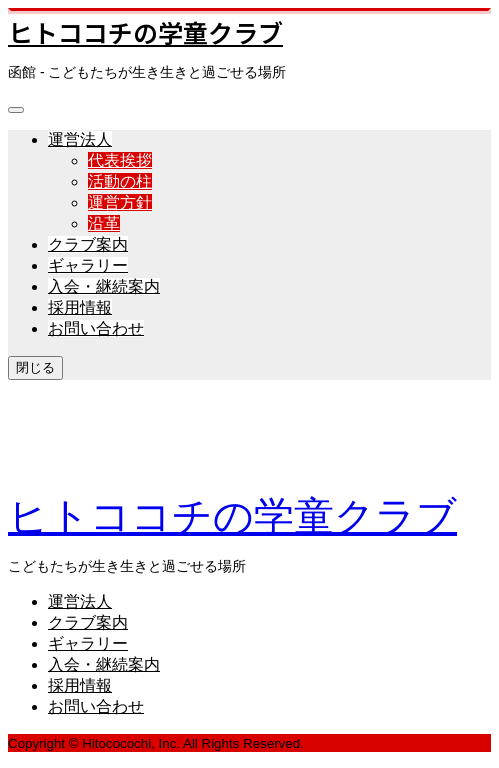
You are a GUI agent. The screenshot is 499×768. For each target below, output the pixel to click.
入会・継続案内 (104, 286)
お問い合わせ (96, 328)
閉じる (35, 367)
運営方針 (120, 202)
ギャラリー (88, 265)
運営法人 (80, 139)
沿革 (104, 223)
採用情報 (80, 307)
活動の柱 (120, 181)
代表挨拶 (120, 160)
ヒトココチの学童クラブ (145, 32)
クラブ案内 (88, 244)
